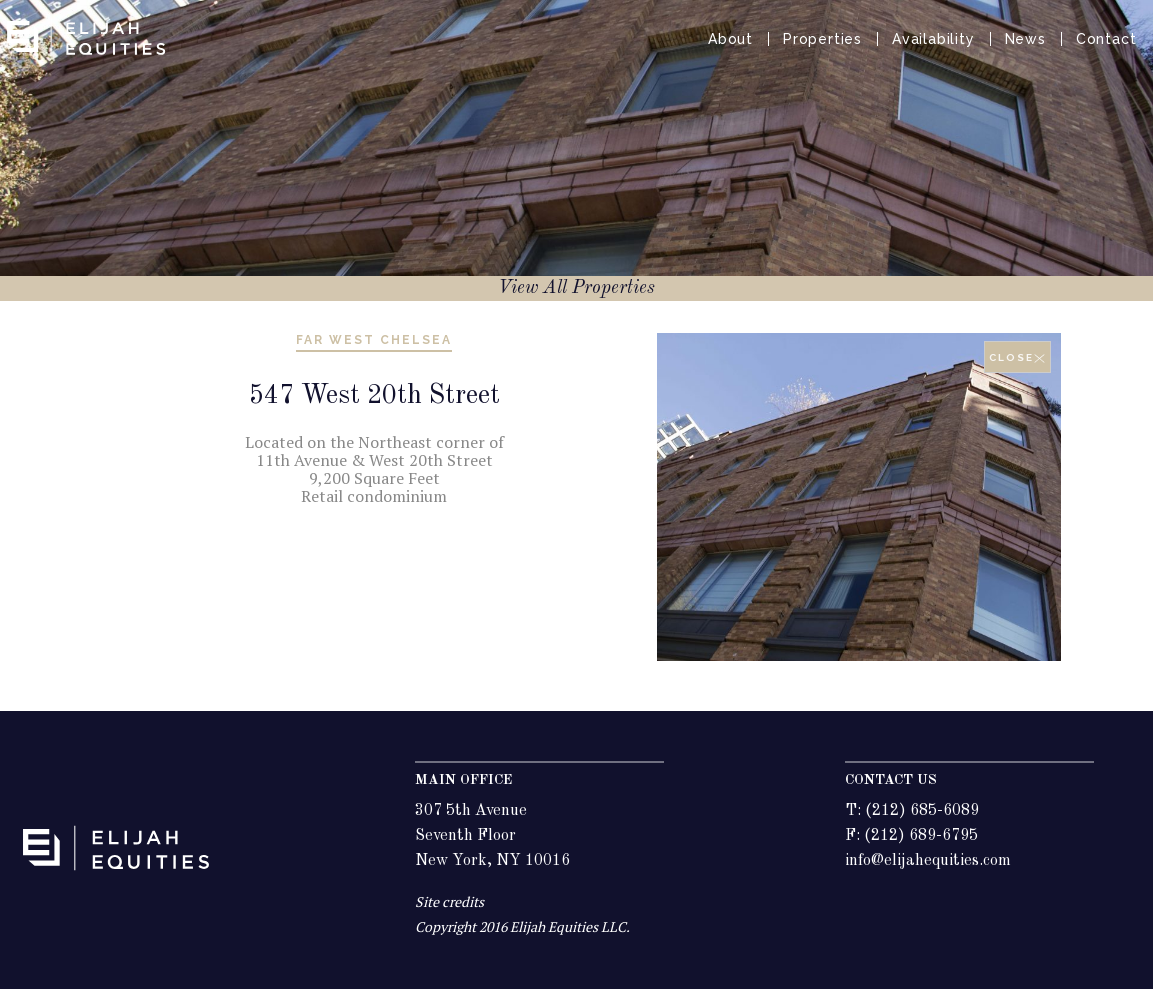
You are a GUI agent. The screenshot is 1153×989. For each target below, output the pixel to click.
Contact (1106, 39)
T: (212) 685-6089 (912, 811)
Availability (933, 39)
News (1025, 39)
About (730, 39)
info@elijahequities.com (928, 861)
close (1017, 357)
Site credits (449, 901)
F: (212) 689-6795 (911, 836)
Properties (822, 39)
